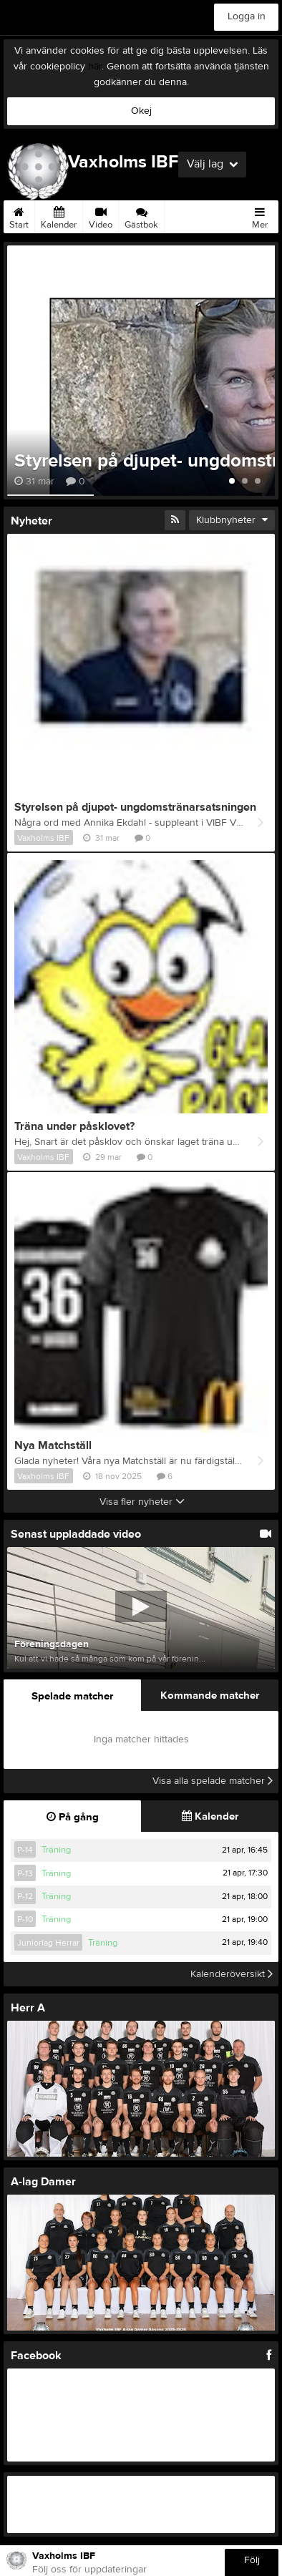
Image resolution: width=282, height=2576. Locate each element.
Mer (260, 215)
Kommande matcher (209, 1695)
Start (19, 215)
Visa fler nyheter (142, 1502)
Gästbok (141, 215)
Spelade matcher (72, 1696)
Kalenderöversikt (231, 1974)
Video (100, 215)
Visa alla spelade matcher (212, 1781)
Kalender (59, 215)
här (95, 66)
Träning (56, 1849)
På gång (73, 1817)
